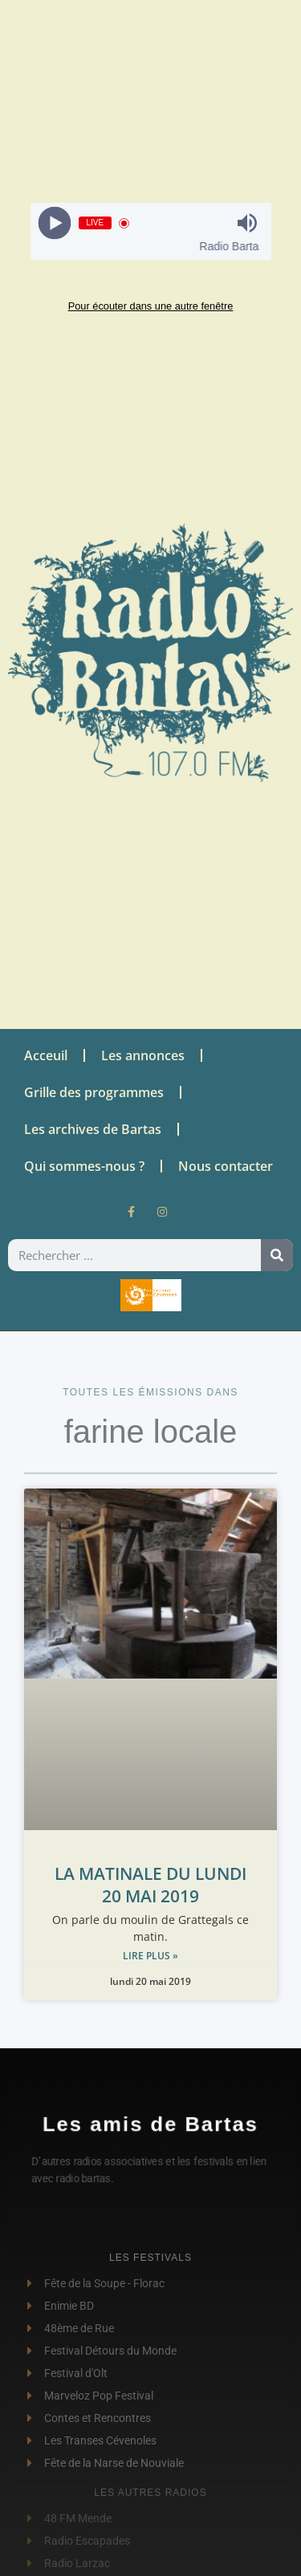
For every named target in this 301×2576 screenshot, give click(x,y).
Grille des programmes (94, 1092)
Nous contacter (225, 1166)
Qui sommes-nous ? (84, 1166)
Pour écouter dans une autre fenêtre (151, 306)
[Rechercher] (277, 1255)
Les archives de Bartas (92, 1129)
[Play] (54, 223)
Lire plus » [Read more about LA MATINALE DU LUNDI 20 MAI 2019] (150, 1955)
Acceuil (45, 1055)
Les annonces (143, 1055)
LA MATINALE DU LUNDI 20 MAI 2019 (150, 1884)
